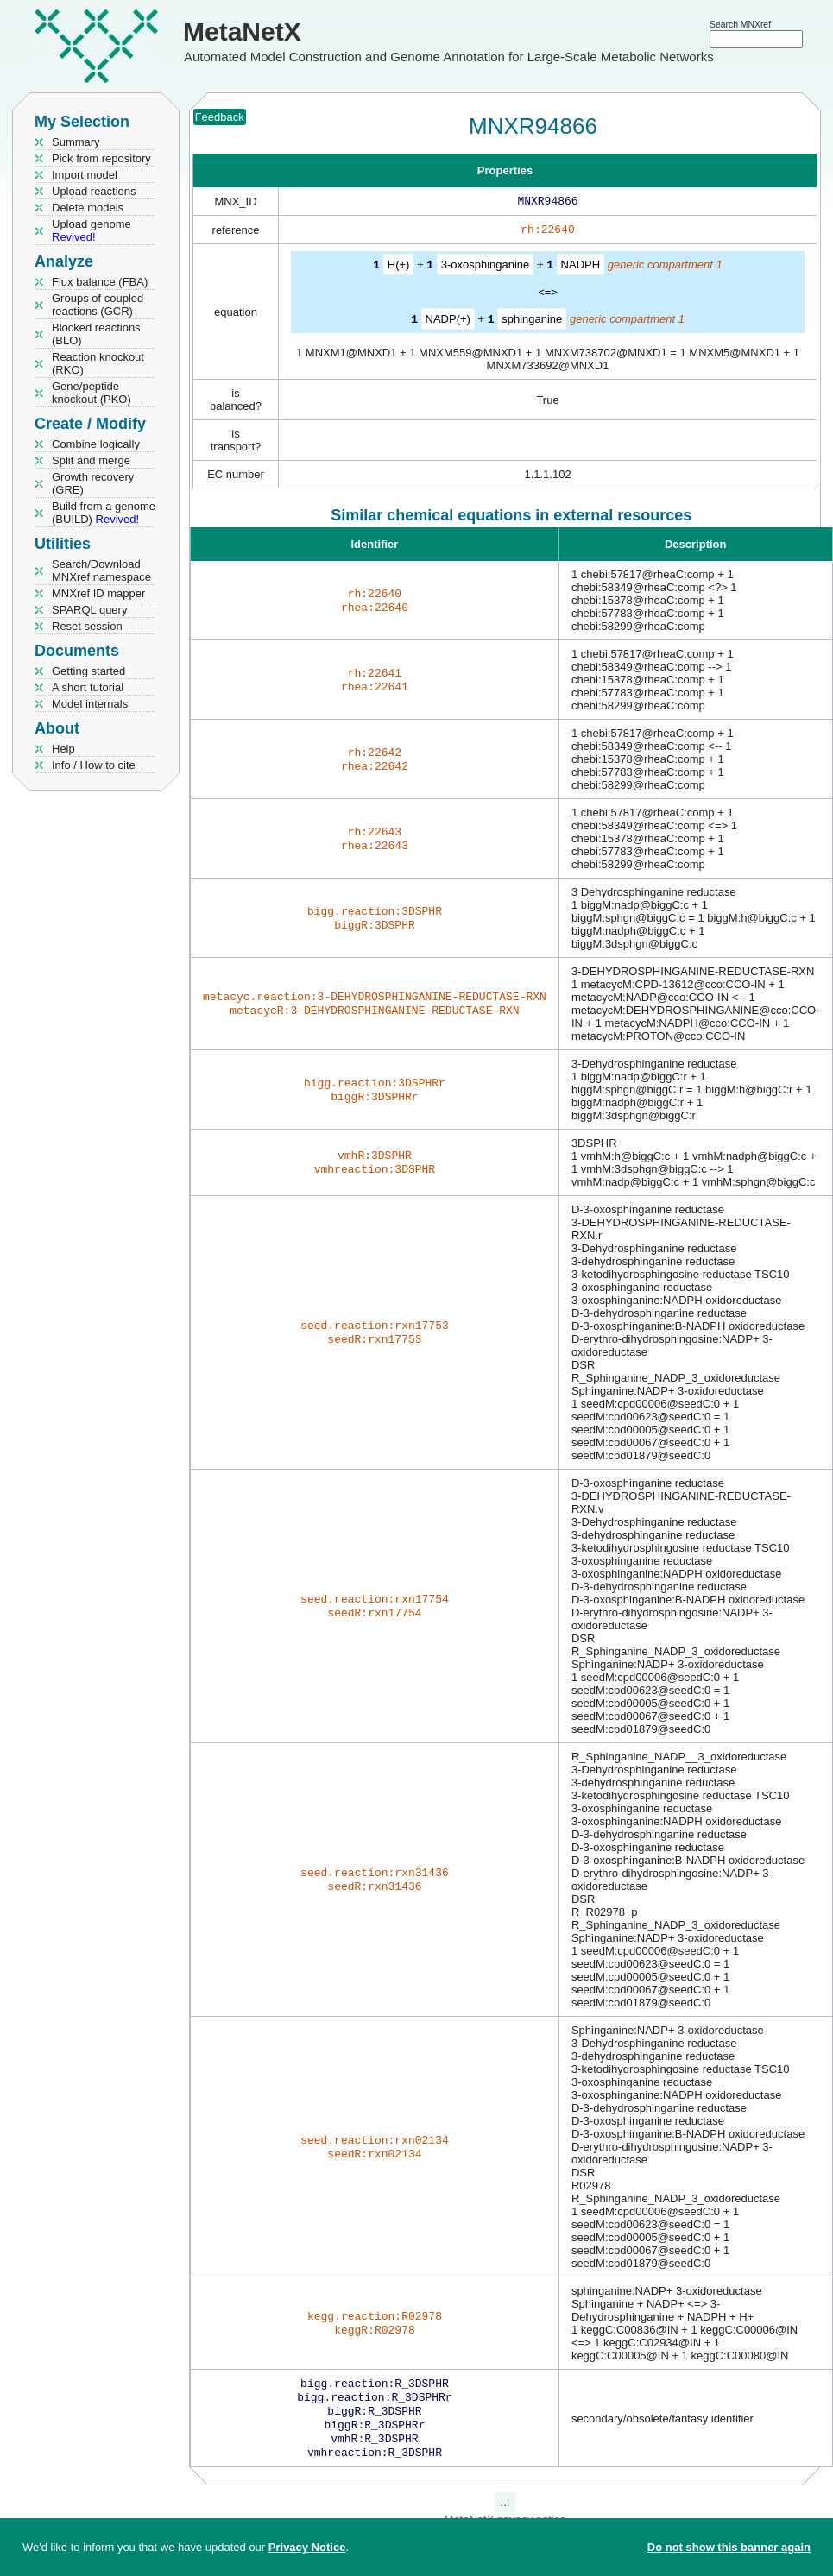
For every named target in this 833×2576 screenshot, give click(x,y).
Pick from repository (101, 158)
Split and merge (91, 460)
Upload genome (91, 230)
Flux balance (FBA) (100, 281)
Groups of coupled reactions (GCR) (97, 305)
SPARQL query (89, 609)
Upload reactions (94, 191)
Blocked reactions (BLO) (96, 334)
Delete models (87, 207)
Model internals (90, 703)
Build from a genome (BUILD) (103, 513)
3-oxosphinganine (485, 267)
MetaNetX (242, 31)
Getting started (88, 670)
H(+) (399, 267)
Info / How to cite (94, 765)
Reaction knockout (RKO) (98, 363)
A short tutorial (87, 687)
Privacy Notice (307, 2547)
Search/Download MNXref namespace (101, 570)
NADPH (581, 267)
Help (63, 748)
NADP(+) (448, 321)
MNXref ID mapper (98, 593)
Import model (84, 174)
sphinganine (532, 321)
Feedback (219, 116)
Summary (76, 141)
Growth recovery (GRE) (93, 483)
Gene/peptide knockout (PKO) (91, 393)
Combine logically (96, 444)
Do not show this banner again (729, 2547)
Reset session (87, 626)
